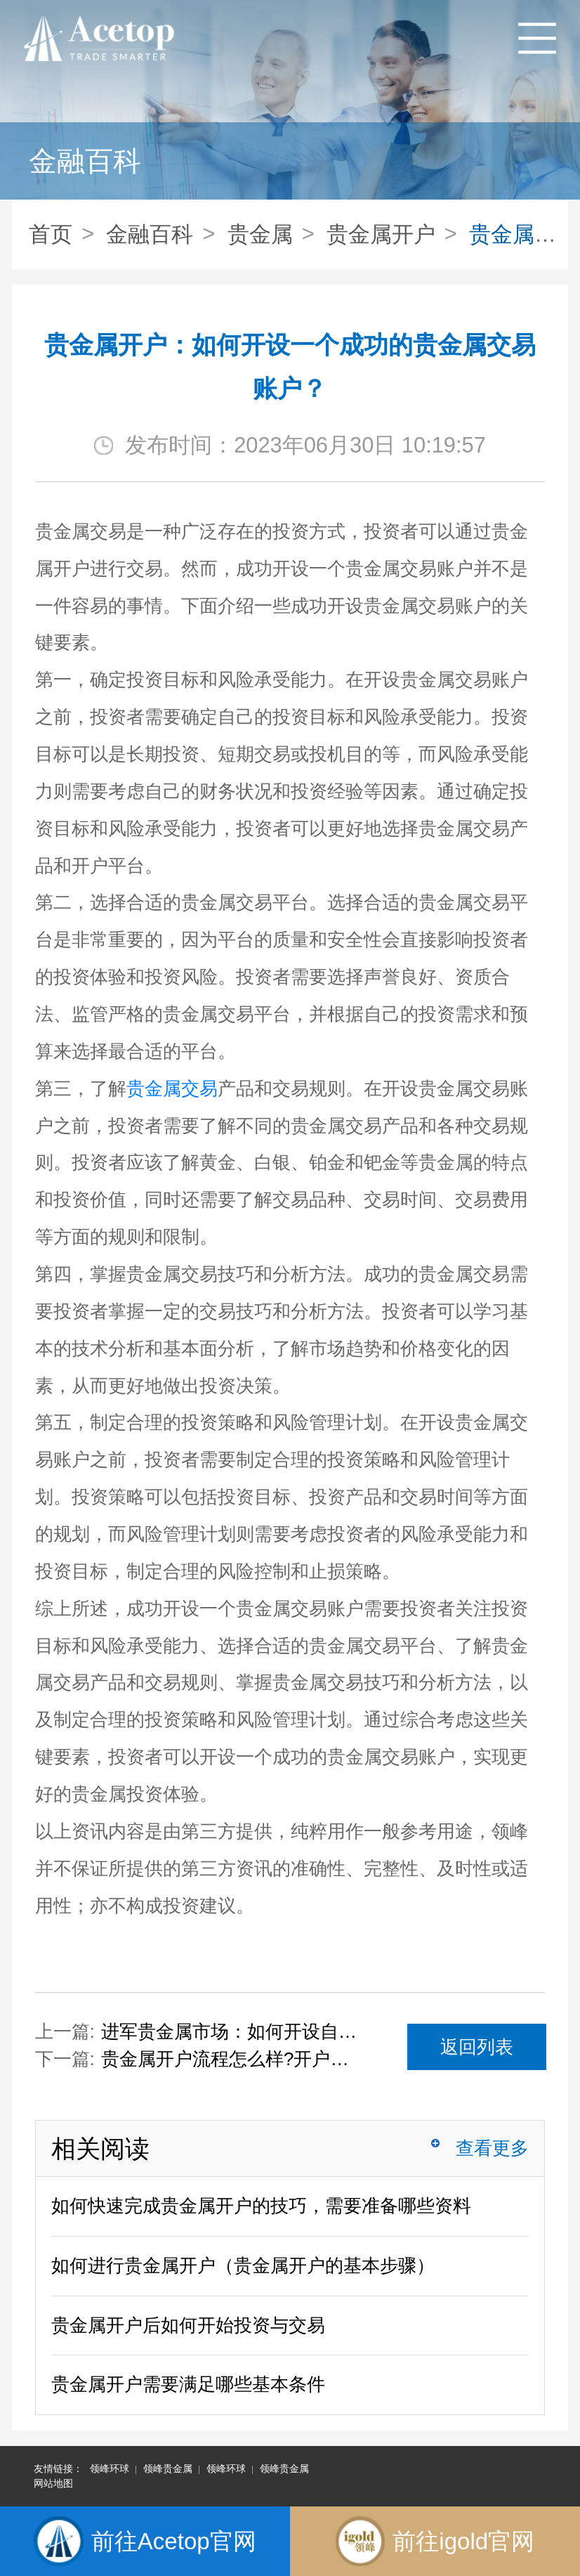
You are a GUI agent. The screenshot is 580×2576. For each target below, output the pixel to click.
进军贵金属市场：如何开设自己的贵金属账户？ (231, 2031)
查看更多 (492, 2148)
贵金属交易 (172, 1088)
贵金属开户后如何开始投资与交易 (188, 2325)
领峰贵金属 (167, 2468)
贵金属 (260, 234)
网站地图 (53, 2483)
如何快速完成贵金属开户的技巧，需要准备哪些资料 (261, 2205)
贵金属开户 (381, 234)
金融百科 (149, 234)
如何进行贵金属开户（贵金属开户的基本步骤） (243, 2265)
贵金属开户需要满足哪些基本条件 (188, 2384)
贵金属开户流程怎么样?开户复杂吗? (231, 2058)
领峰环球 (109, 2468)
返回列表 (476, 2046)
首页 (50, 234)
